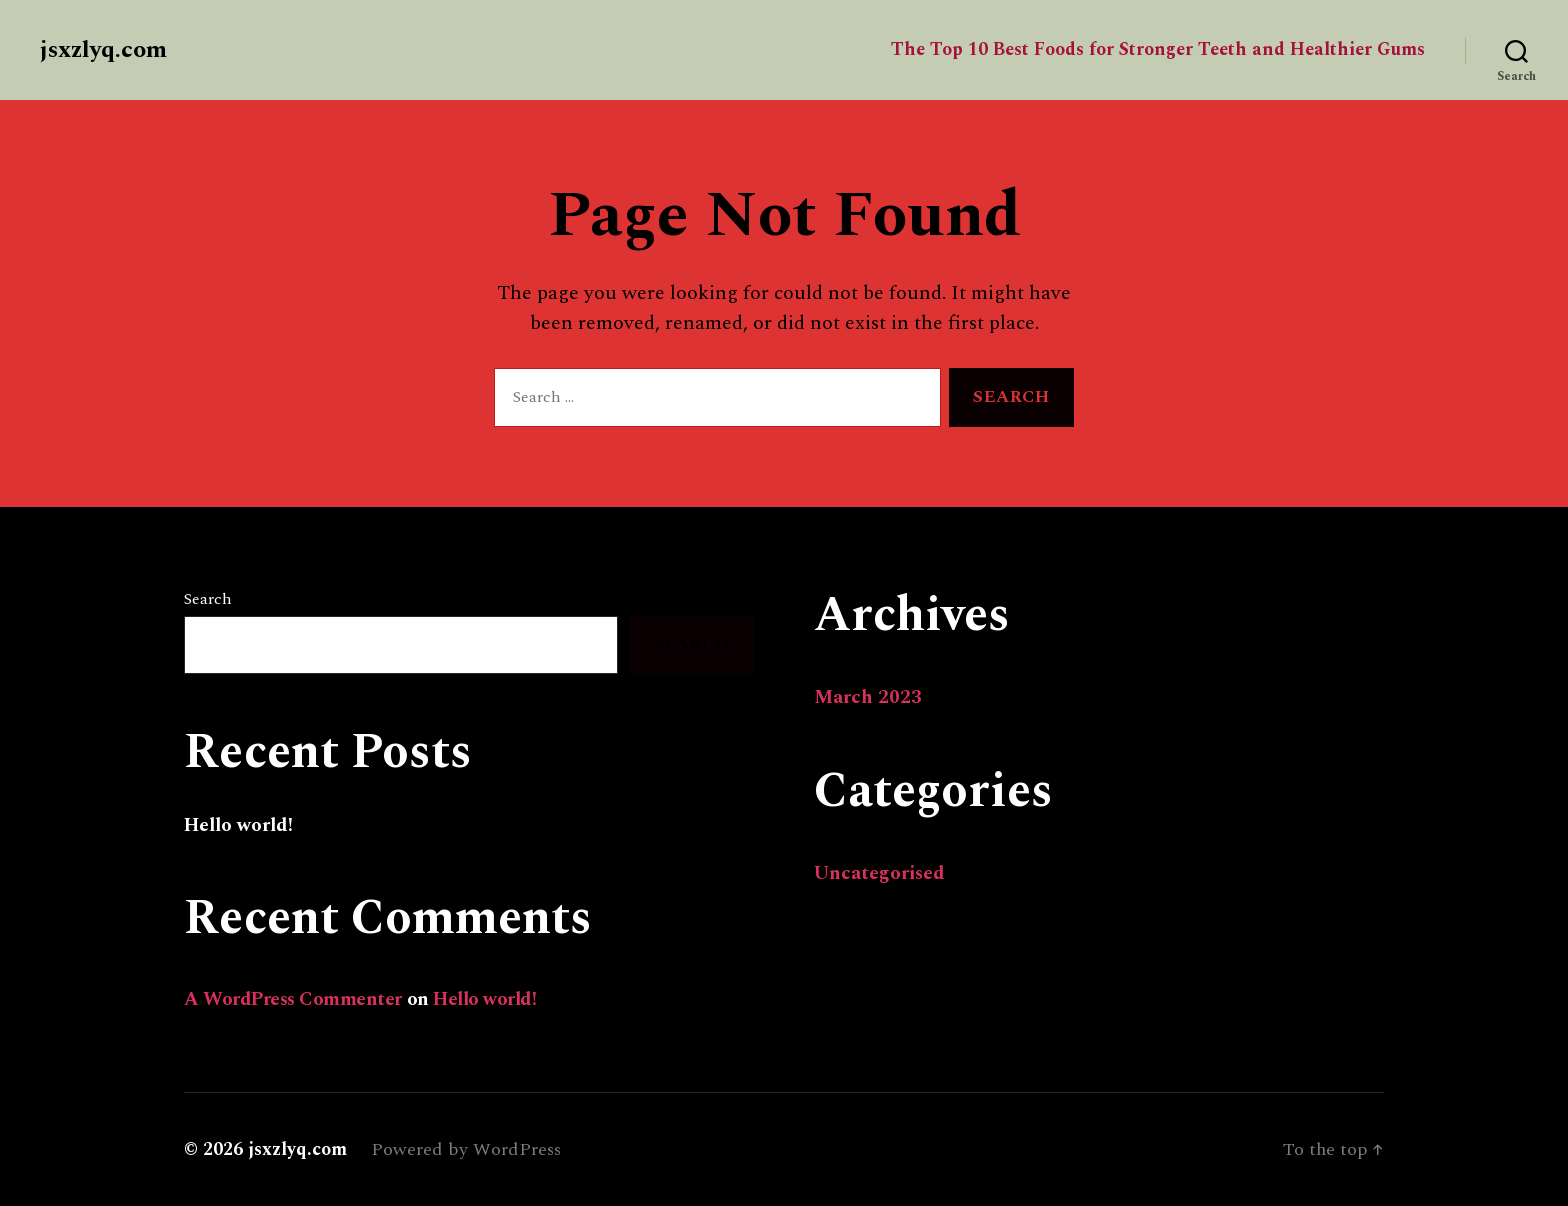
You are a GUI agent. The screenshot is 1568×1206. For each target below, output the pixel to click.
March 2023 (868, 697)
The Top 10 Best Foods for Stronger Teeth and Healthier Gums (1158, 50)
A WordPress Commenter (293, 999)
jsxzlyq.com (103, 50)
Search (208, 599)
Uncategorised (879, 873)
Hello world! (238, 825)
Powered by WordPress (466, 1149)
